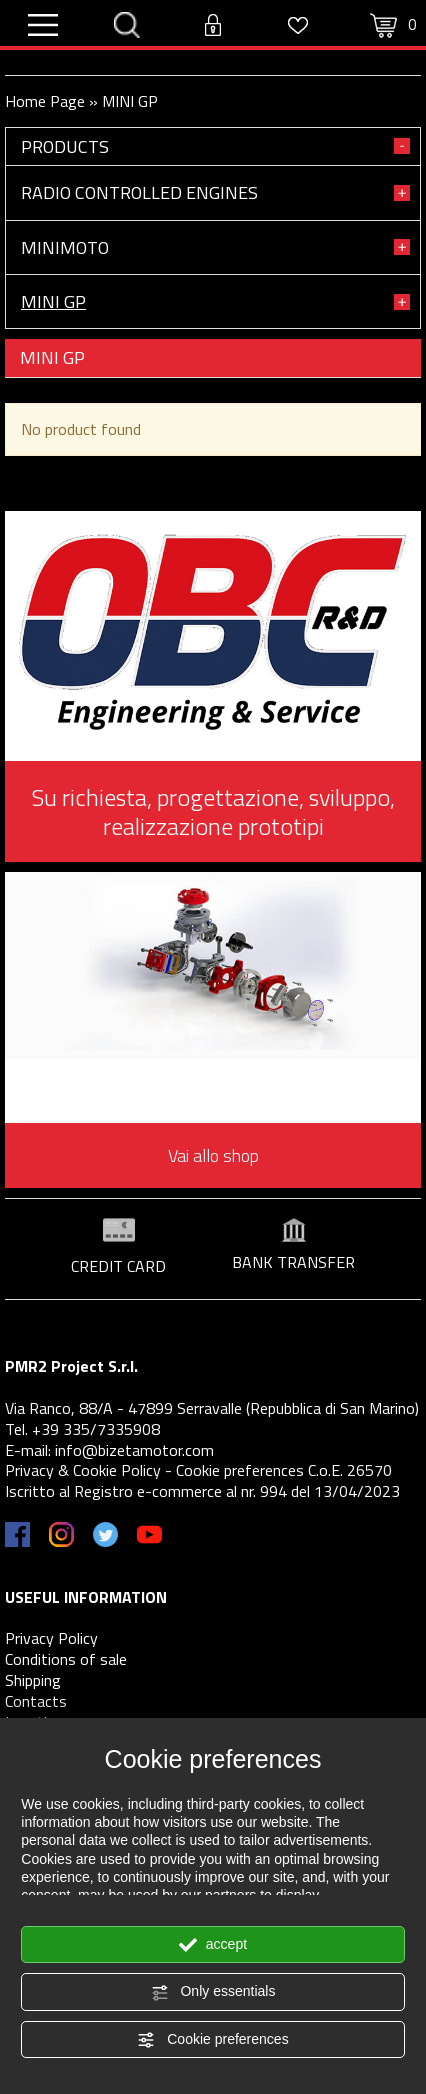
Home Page (45, 101)
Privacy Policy (51, 1638)
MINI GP (53, 301)
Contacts (36, 1701)
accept (213, 1945)
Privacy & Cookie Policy (83, 1470)
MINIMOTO (65, 247)
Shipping (33, 1680)
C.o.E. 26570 (350, 1470)
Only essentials (213, 1992)
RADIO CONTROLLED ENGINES (139, 192)
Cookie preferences (212, 2040)
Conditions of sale (66, 1659)
